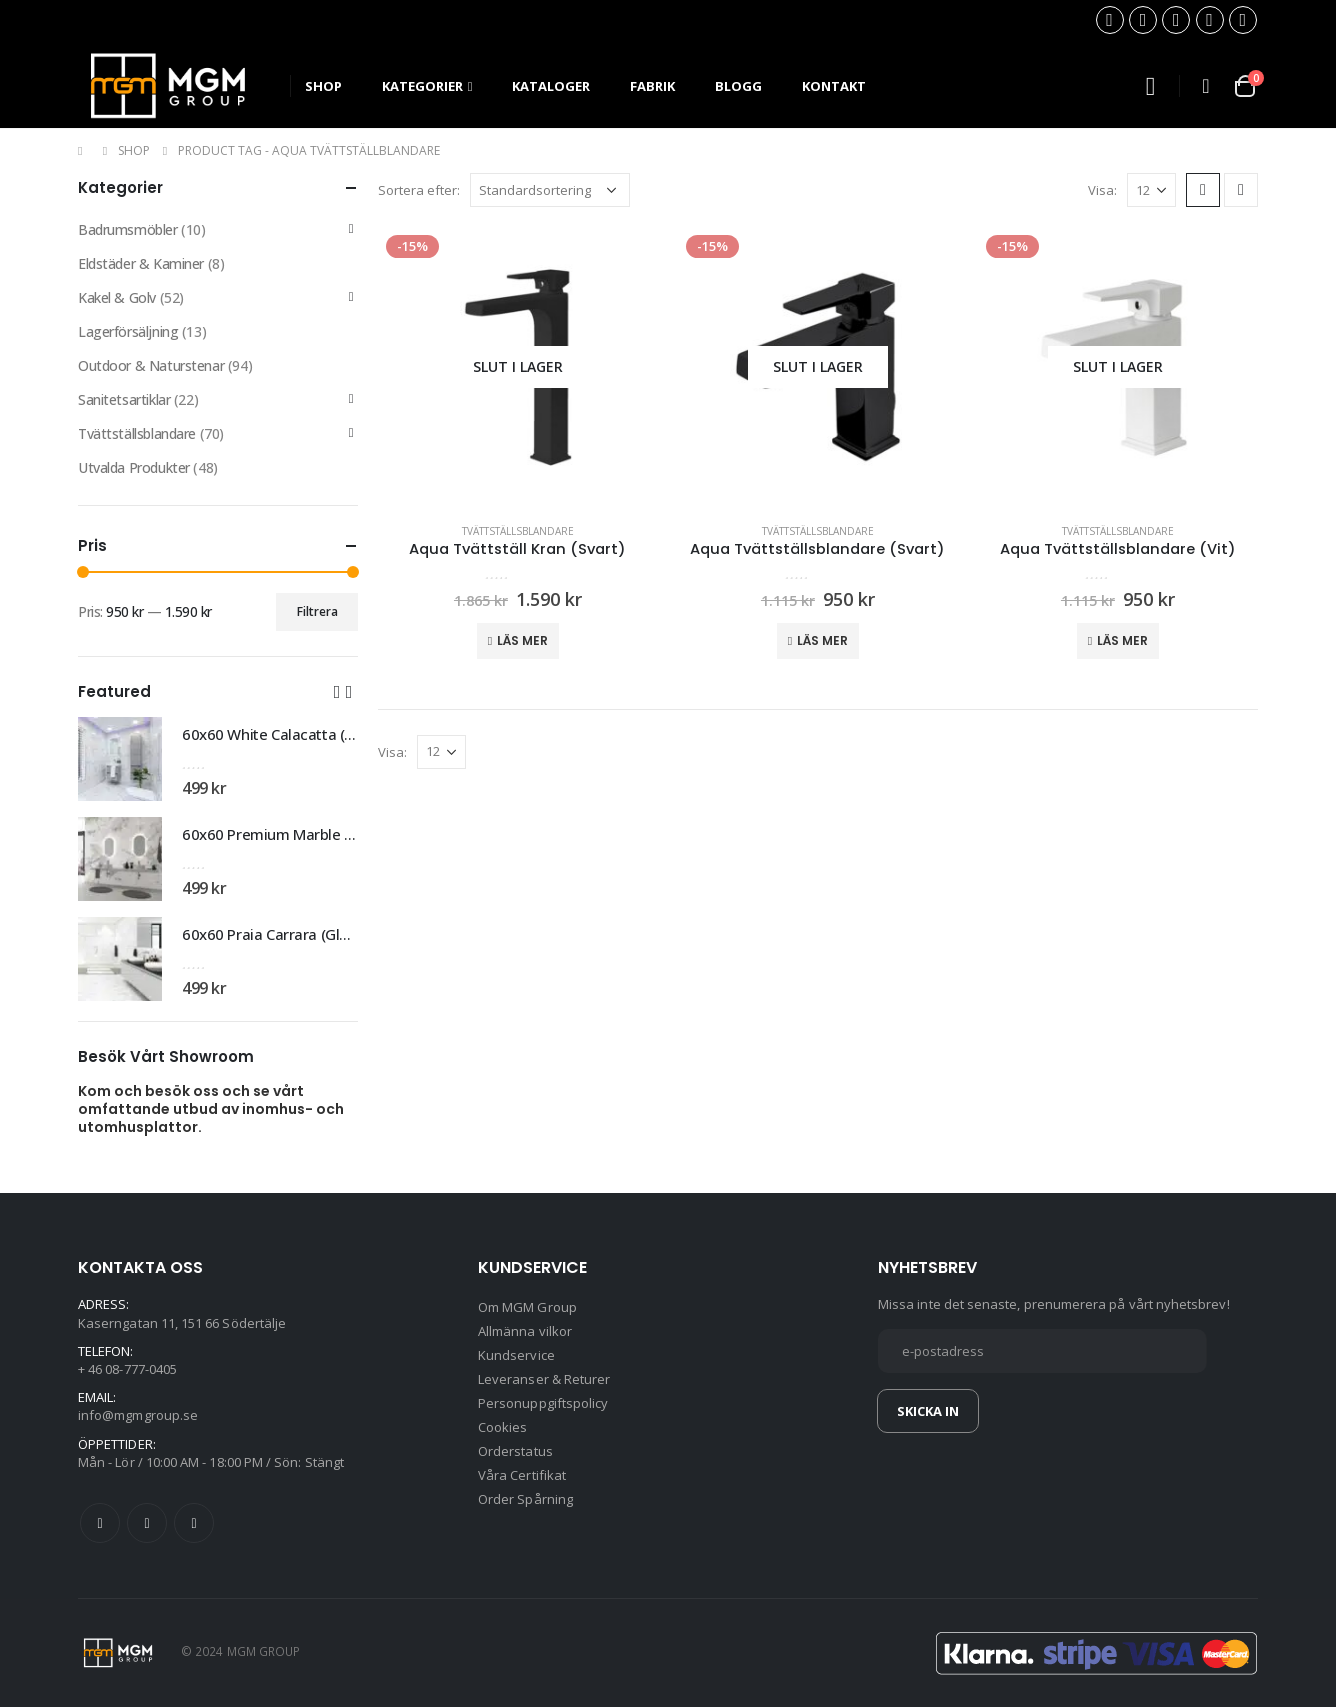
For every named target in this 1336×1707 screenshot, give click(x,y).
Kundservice (516, 1355)
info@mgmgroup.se (138, 1415)
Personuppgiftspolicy (543, 1403)
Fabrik (652, 86)
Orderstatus (515, 1451)
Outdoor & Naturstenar (151, 365)
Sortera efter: (419, 190)
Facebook (100, 1523)
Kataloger (551, 86)
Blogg (738, 86)
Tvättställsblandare (518, 531)
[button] (337, 691)
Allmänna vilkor (525, 1331)
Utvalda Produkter (134, 467)
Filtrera (317, 611)
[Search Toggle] (1150, 86)
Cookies (502, 1427)
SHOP (323, 86)
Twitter (147, 1523)
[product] (518, 367)
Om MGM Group (527, 1307)
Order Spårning (525, 1499)
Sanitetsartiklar (124, 399)
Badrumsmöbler (128, 229)
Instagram (194, 1523)
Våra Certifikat (522, 1475)
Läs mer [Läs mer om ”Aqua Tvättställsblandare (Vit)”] (1122, 640)
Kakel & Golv (117, 297)
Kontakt (834, 86)
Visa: (1102, 190)
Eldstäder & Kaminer (141, 263)
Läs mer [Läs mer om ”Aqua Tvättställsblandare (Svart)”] (822, 640)
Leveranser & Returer (544, 1379)
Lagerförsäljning (128, 331)
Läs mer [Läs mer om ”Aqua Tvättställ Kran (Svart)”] (522, 640)
